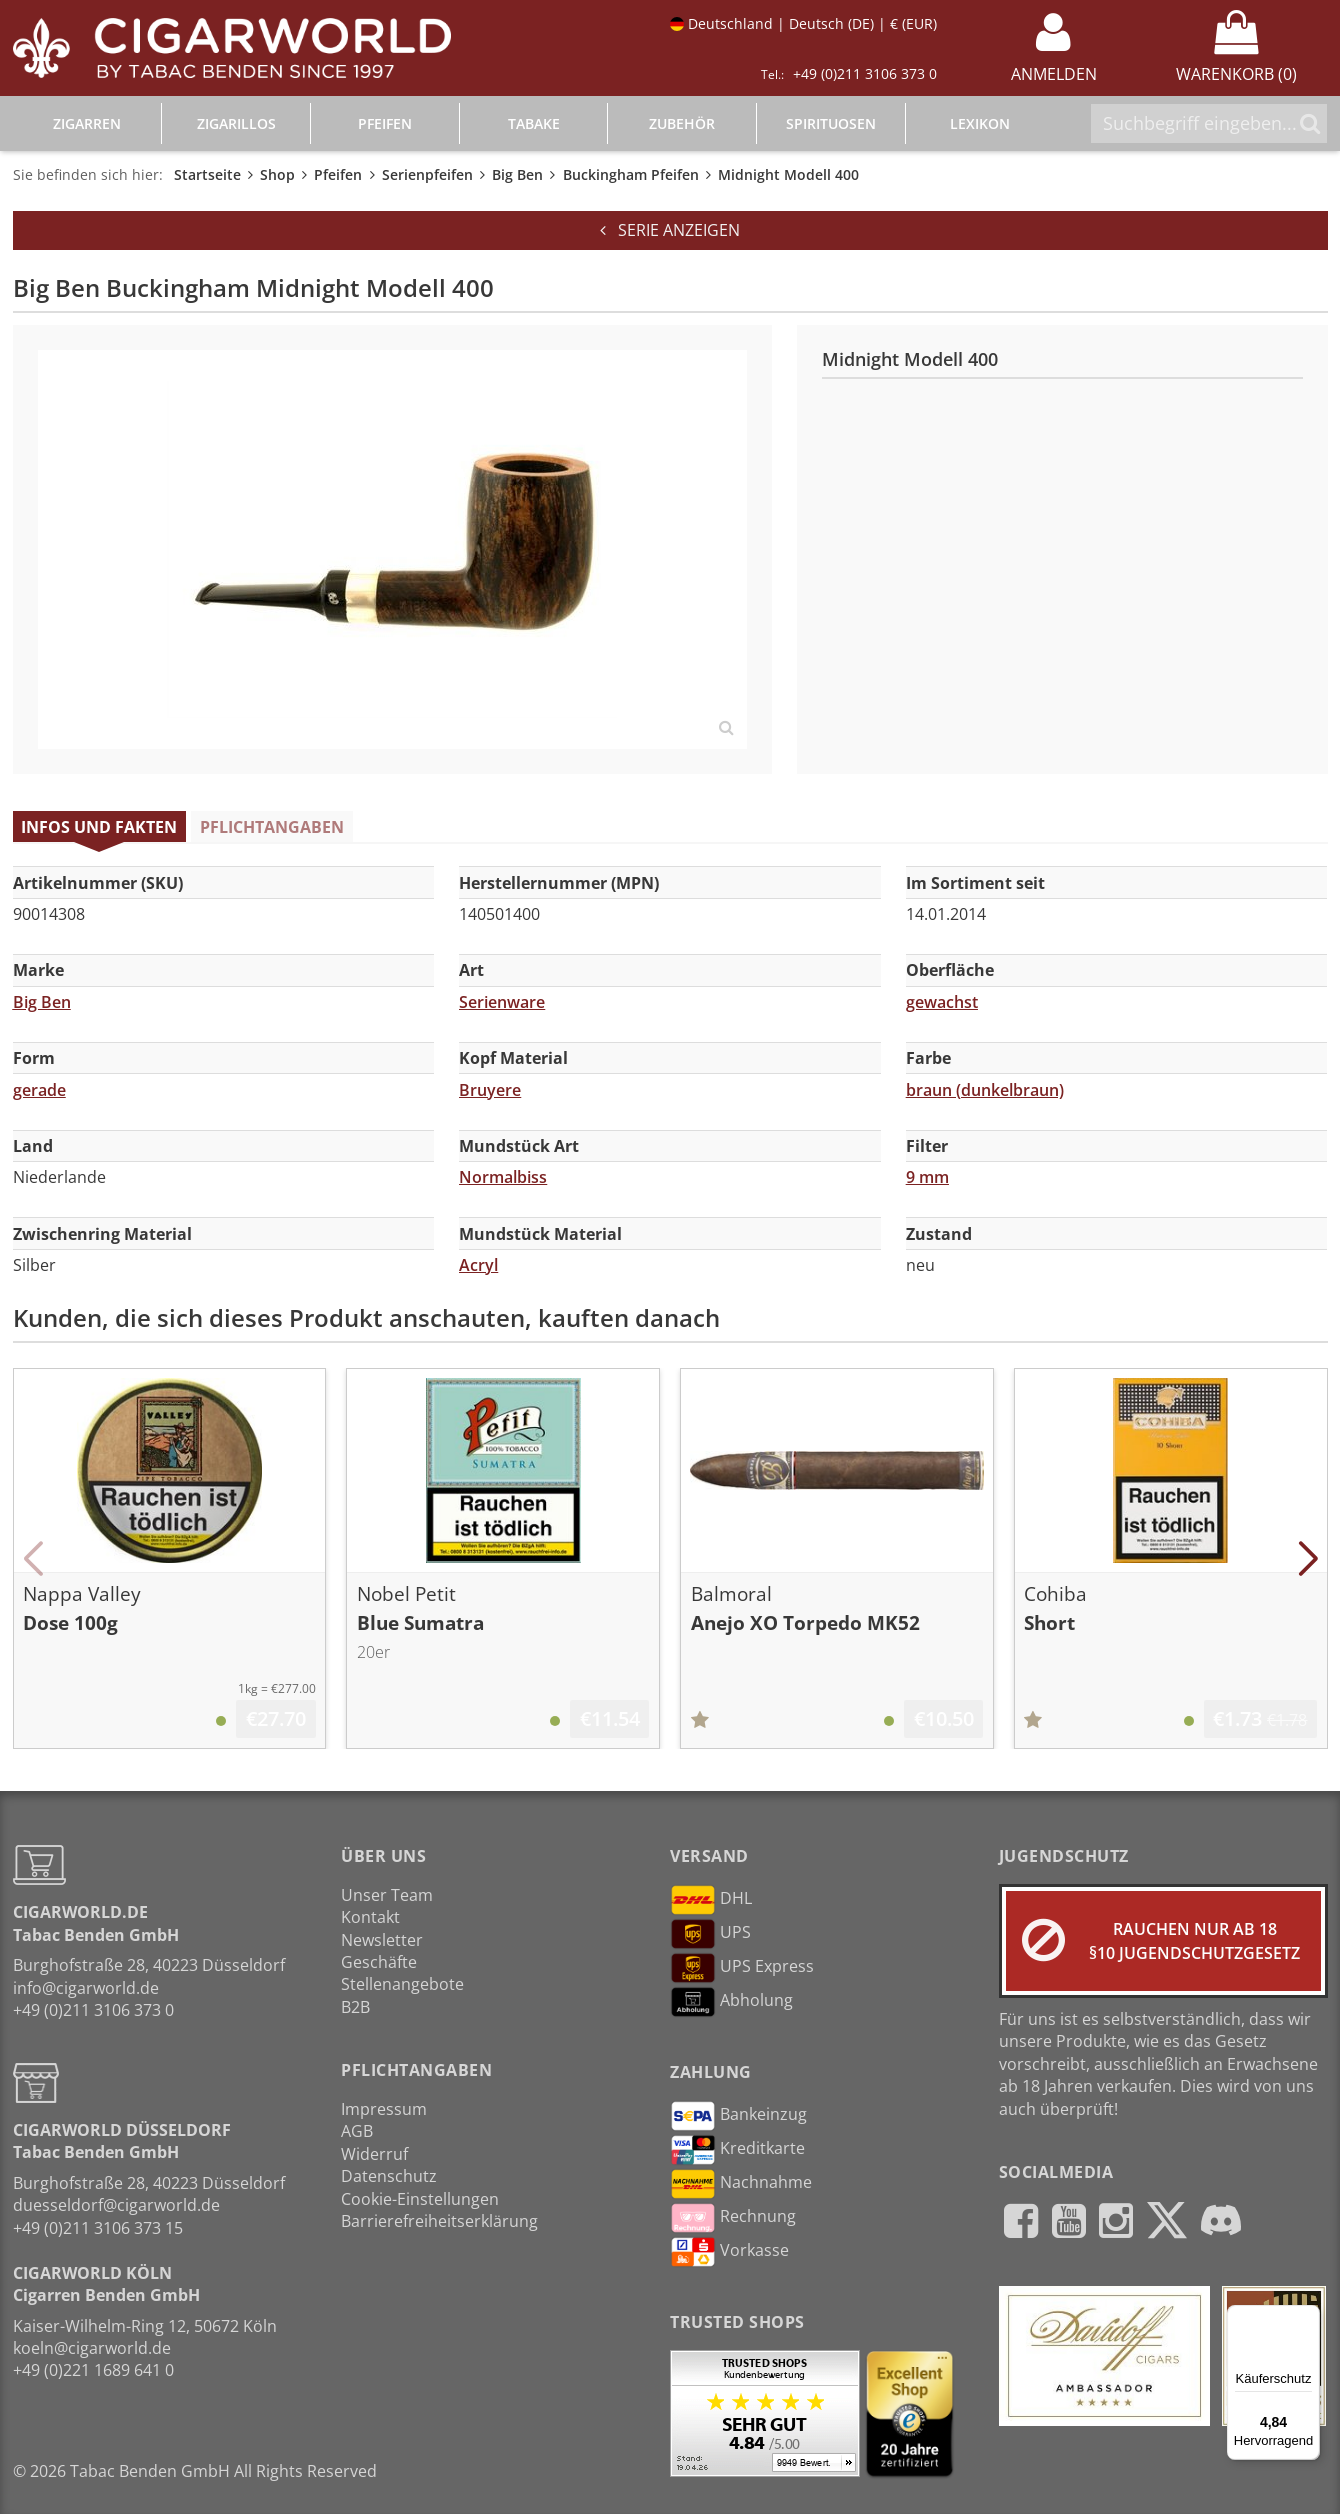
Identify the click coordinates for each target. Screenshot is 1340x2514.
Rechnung (733, 2218)
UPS (710, 1934)
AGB (357, 2131)
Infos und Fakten (99, 827)
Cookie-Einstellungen (420, 2199)
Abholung (731, 2002)
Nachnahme (741, 2184)
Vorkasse (729, 2252)
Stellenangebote (402, 1984)
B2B (355, 2007)
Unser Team (387, 1895)
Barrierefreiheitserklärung (439, 2221)
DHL (711, 1900)
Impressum (384, 2109)
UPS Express (742, 1968)
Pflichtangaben (272, 827)
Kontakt (370, 1917)
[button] (33, 1559)
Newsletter (382, 1940)
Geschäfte (379, 1962)
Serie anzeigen (670, 230)
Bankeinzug (738, 2116)
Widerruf (374, 2154)
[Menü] (1308, 2317)
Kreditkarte (737, 2150)
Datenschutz (389, 2176)
